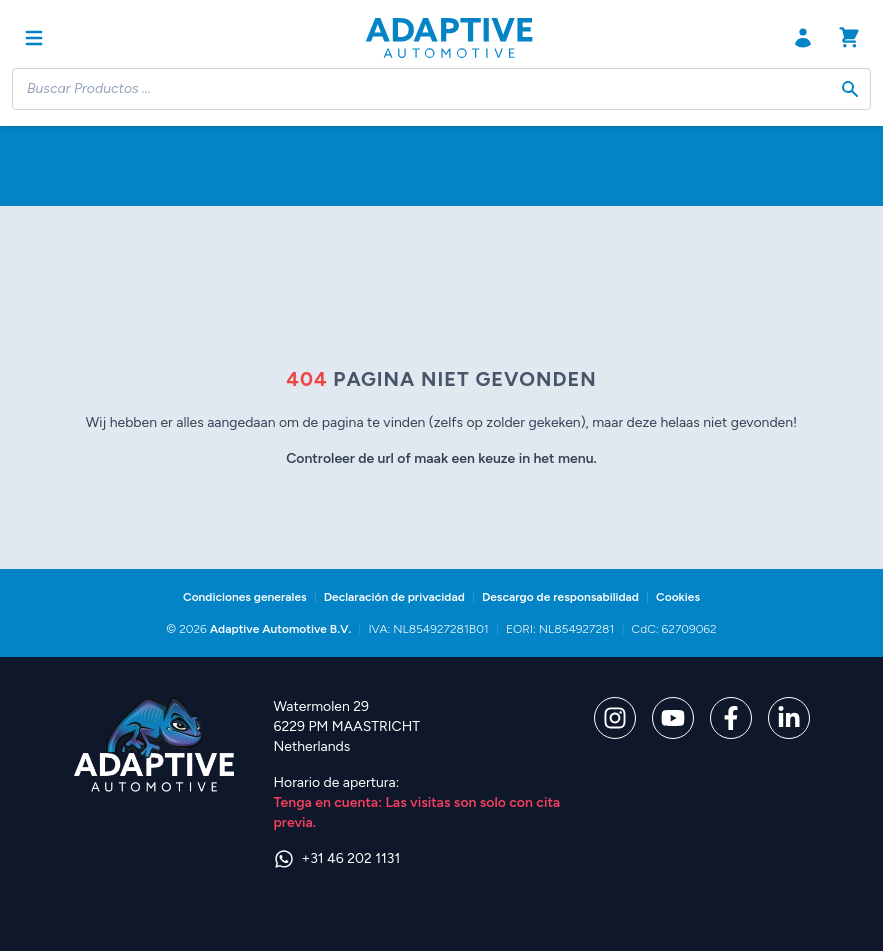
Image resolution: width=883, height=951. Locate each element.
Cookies (678, 597)
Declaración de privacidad (394, 597)
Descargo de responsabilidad (560, 597)
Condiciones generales (245, 597)
